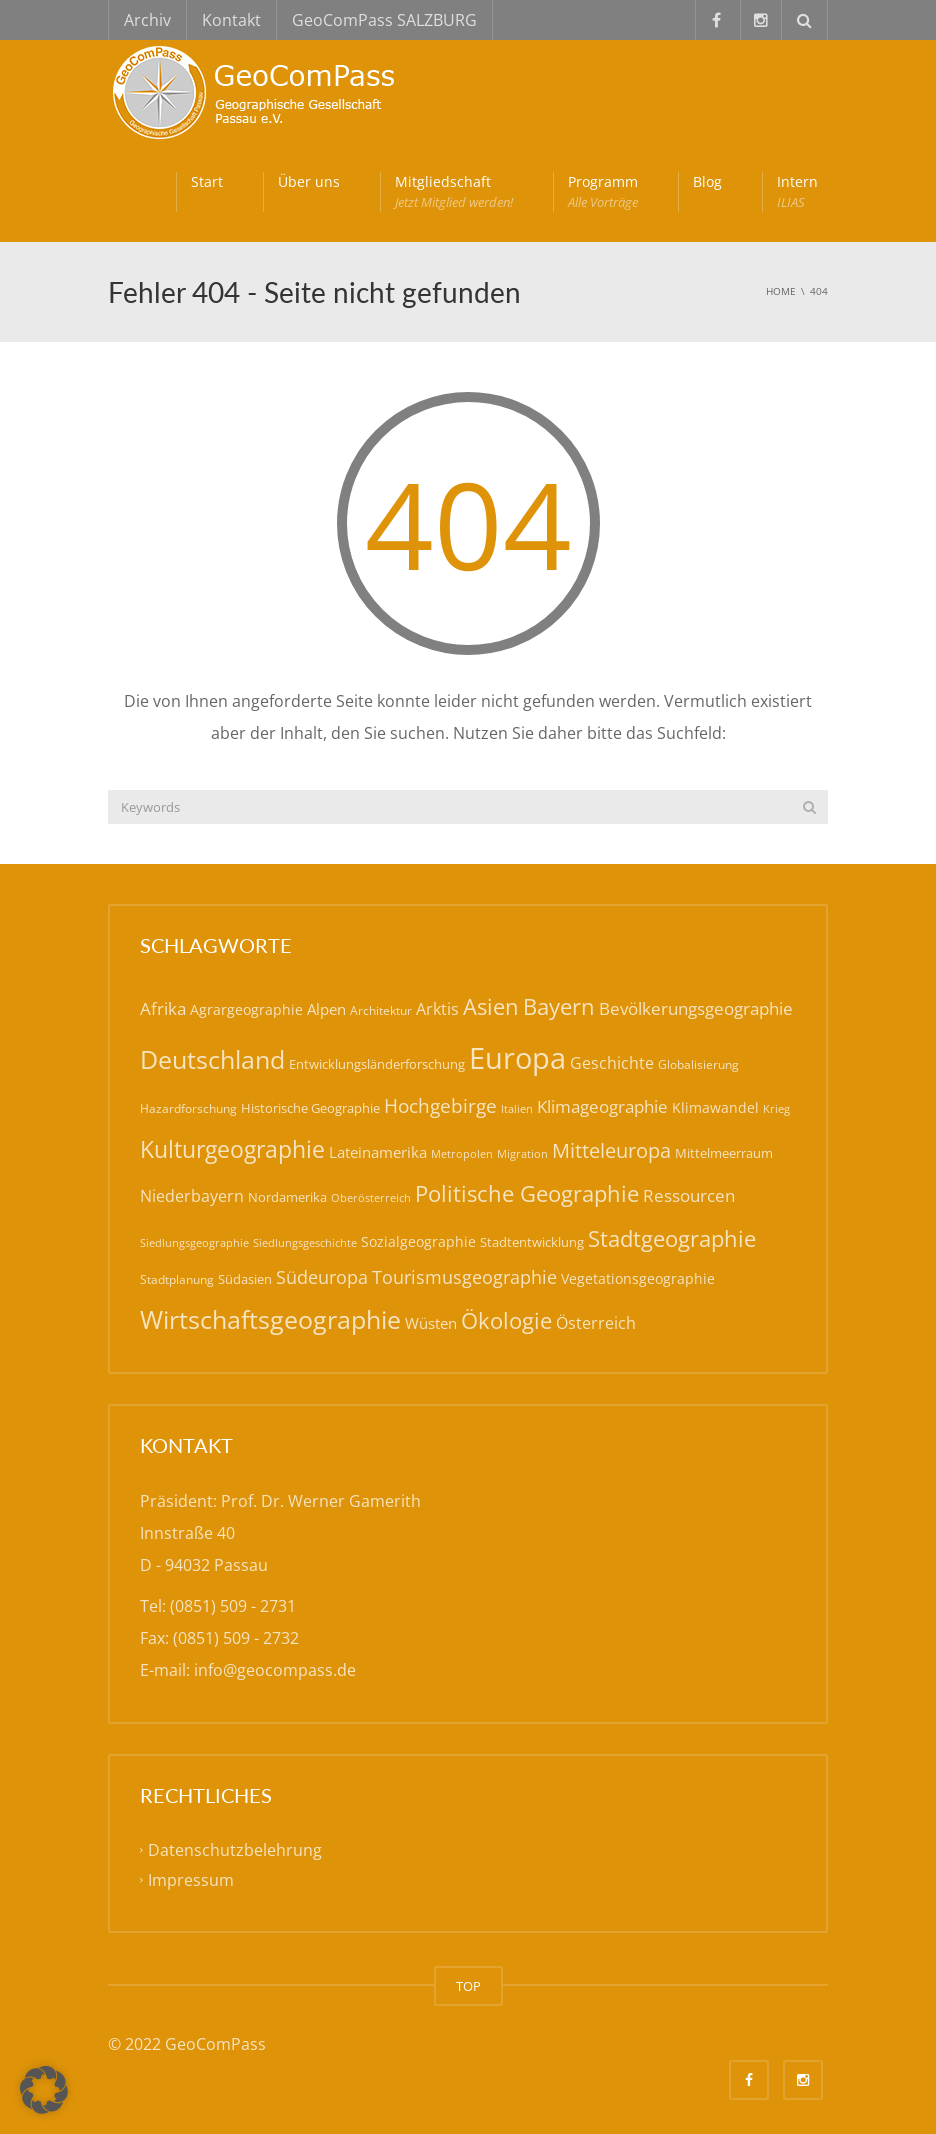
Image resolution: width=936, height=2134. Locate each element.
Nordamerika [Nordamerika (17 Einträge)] (287, 1197)
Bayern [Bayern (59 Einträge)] (559, 1006)
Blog (707, 181)
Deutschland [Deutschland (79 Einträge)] (212, 1059)
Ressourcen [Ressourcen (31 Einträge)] (689, 1195)
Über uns (309, 181)
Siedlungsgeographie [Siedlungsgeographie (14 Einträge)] (194, 1242)
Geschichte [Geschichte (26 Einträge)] (612, 1063)
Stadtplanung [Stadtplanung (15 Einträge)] (177, 1279)
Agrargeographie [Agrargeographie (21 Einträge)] (246, 1009)
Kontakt (231, 20)
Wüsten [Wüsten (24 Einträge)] (431, 1323)
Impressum (191, 1880)
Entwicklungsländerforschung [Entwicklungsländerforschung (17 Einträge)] (377, 1064)
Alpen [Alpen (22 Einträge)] (326, 1009)
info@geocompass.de (275, 1670)
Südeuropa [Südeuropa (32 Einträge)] (322, 1277)
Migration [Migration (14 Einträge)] (522, 1153)
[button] (44, 2090)
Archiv (147, 20)
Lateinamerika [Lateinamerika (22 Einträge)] (378, 1152)
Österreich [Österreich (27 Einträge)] (596, 1323)
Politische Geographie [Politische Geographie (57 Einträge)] (527, 1193)
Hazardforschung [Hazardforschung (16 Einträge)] (188, 1108)
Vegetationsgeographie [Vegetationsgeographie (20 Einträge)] (638, 1278)
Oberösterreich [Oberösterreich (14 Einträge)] (371, 1197)
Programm (603, 192)
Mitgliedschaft (454, 192)
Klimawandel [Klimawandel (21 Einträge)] (715, 1107)
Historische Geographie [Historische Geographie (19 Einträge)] (310, 1108)
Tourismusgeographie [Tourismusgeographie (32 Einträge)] (464, 1277)
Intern (797, 192)
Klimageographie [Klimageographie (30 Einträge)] (602, 1106)
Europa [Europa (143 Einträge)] (517, 1058)
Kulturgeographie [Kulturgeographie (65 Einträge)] (232, 1149)
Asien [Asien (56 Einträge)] (491, 1006)
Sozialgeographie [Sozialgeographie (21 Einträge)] (418, 1241)
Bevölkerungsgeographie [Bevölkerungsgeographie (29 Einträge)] (696, 1008)
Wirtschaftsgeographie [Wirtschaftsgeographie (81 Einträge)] (270, 1319)
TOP (468, 1986)
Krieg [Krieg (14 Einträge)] (776, 1108)
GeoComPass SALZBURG (384, 20)
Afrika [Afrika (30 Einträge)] (163, 1008)
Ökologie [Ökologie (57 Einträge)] (506, 1320)
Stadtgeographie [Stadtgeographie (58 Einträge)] (672, 1238)
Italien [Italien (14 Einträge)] (517, 1108)
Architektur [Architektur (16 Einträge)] (381, 1010)
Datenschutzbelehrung (235, 1850)
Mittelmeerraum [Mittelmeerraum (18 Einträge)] (724, 1153)
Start (207, 181)
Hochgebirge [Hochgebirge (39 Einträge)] (440, 1106)
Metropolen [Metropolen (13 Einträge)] (462, 1154)
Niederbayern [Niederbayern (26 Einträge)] (192, 1196)
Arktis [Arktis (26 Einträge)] (437, 1009)
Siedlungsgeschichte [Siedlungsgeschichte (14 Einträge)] (305, 1242)
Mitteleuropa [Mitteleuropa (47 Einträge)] (611, 1150)
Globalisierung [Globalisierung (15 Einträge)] (698, 1064)
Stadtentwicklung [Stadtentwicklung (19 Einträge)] (532, 1242)
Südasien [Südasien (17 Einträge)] (245, 1279)
